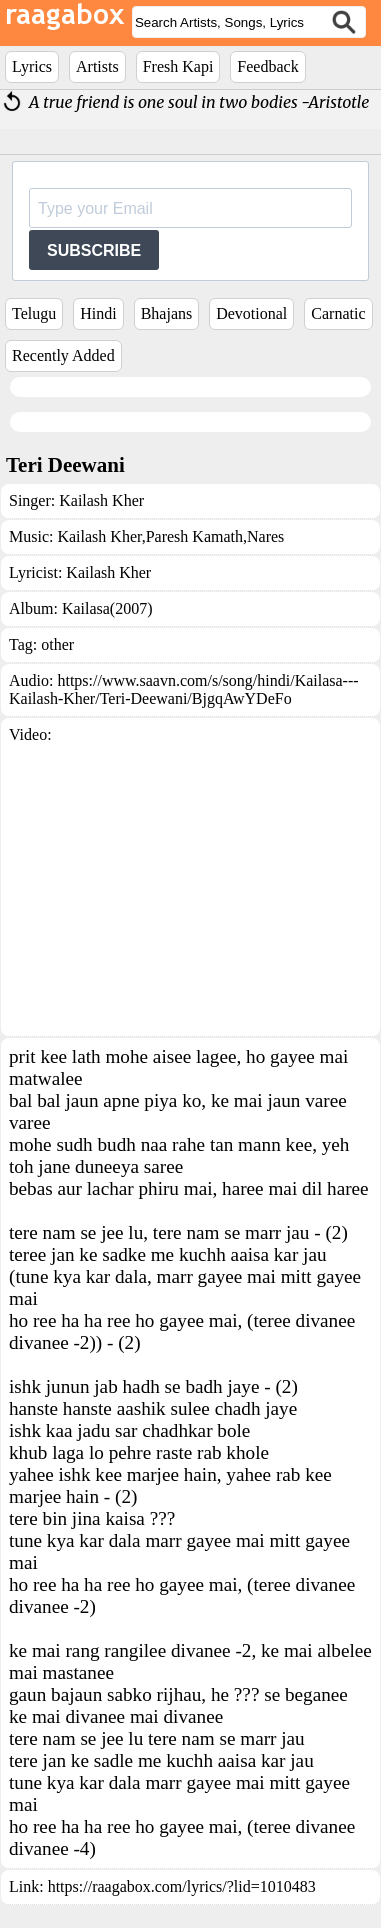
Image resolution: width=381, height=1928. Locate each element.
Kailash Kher (101, 500)
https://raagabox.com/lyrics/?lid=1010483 (182, 1886)
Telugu (34, 313)
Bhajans (167, 313)
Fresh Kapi (178, 66)
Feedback (267, 66)
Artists (97, 66)
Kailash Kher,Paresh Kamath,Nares (170, 536)
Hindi (98, 313)
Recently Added (63, 355)
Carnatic (338, 313)
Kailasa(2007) (107, 608)
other (57, 644)
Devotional (251, 313)
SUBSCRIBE (94, 250)
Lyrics (32, 66)
